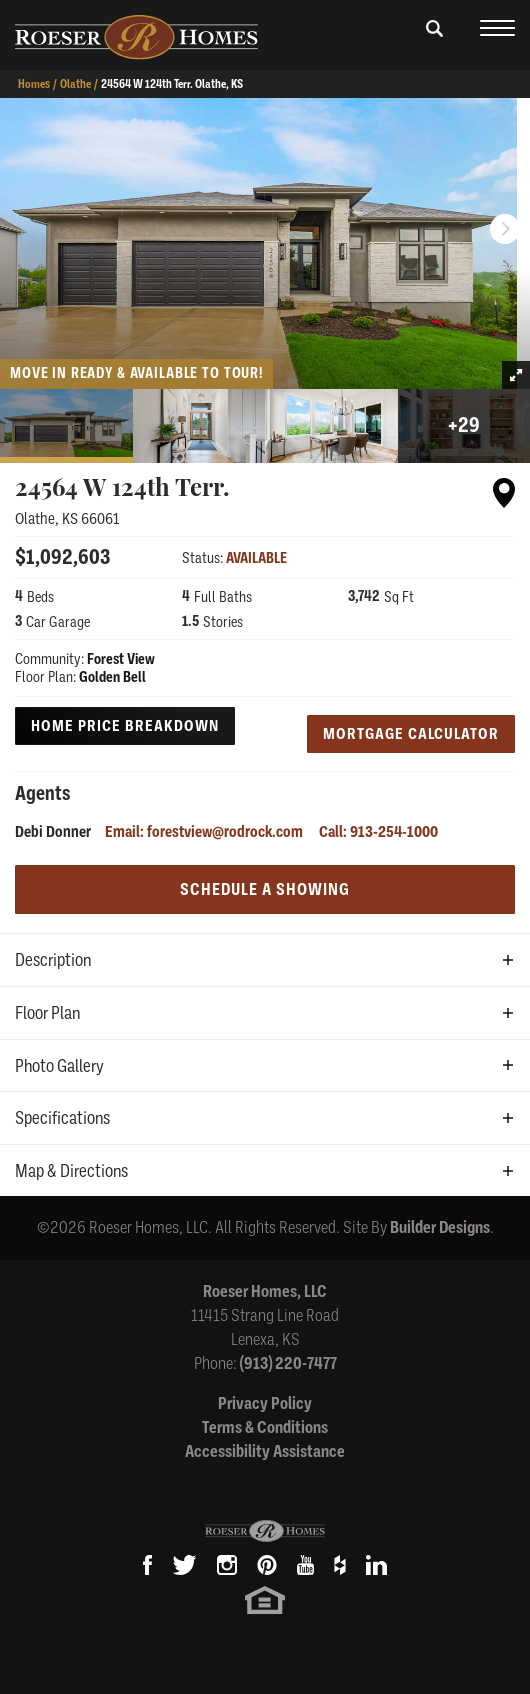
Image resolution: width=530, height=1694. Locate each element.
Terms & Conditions (265, 1427)
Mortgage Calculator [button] (411, 734)
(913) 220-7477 (288, 1363)
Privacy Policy (265, 1403)
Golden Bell (112, 677)
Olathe (75, 84)
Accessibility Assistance (265, 1451)
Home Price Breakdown (125, 726)
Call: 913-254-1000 (378, 832)
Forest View (121, 659)
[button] (435, 41)
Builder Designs (440, 1227)
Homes (34, 84)
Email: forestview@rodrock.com (204, 832)
